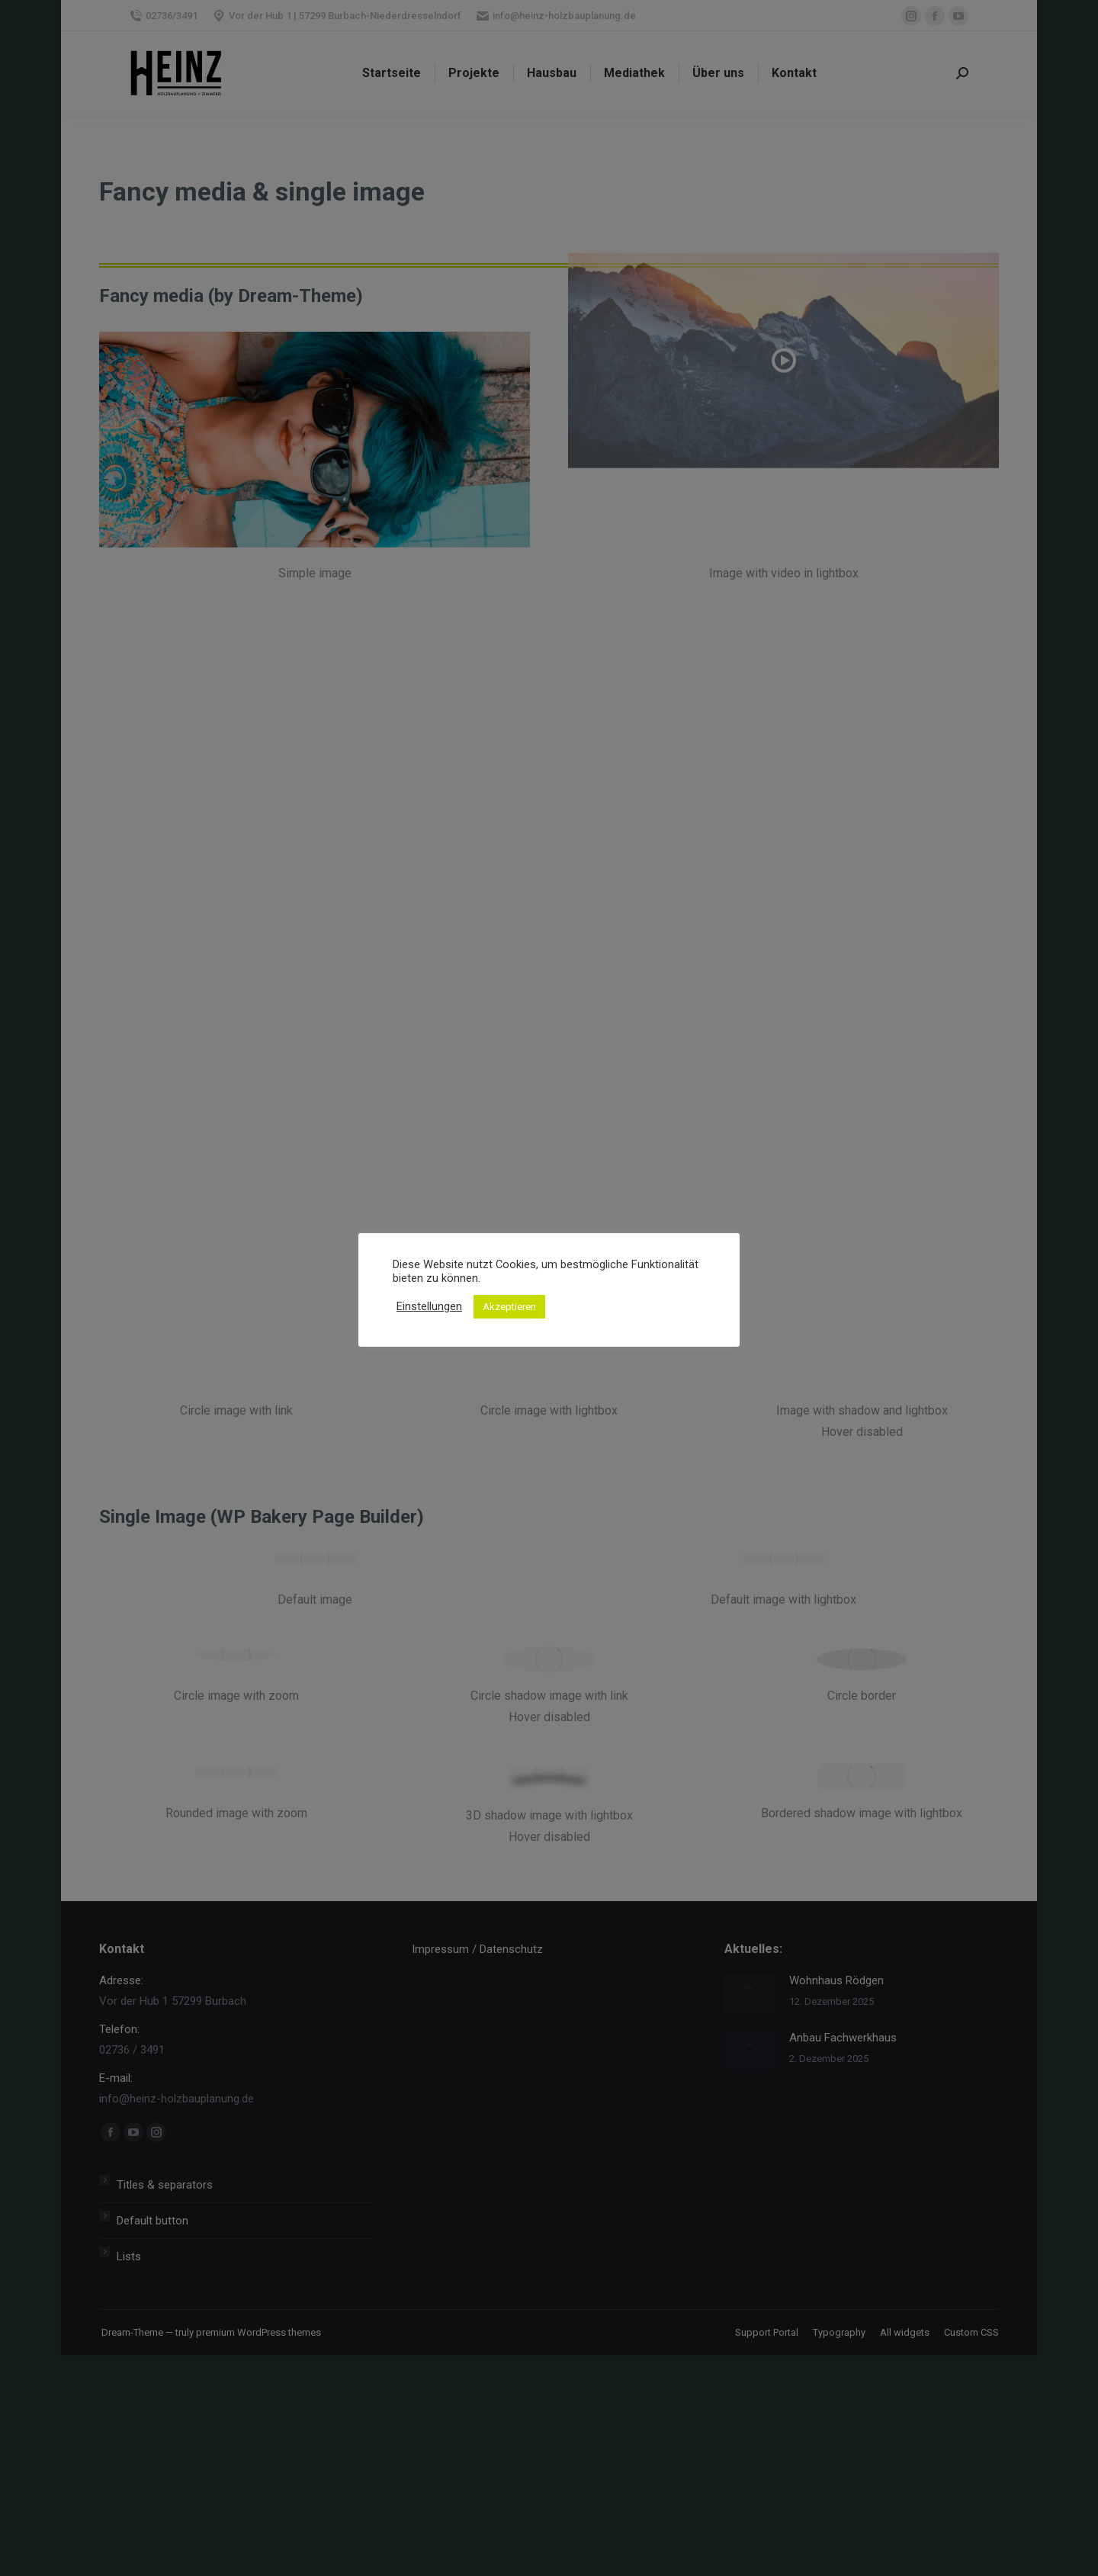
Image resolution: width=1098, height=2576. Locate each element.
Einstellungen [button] (429, 1306)
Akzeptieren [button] (509, 1306)
